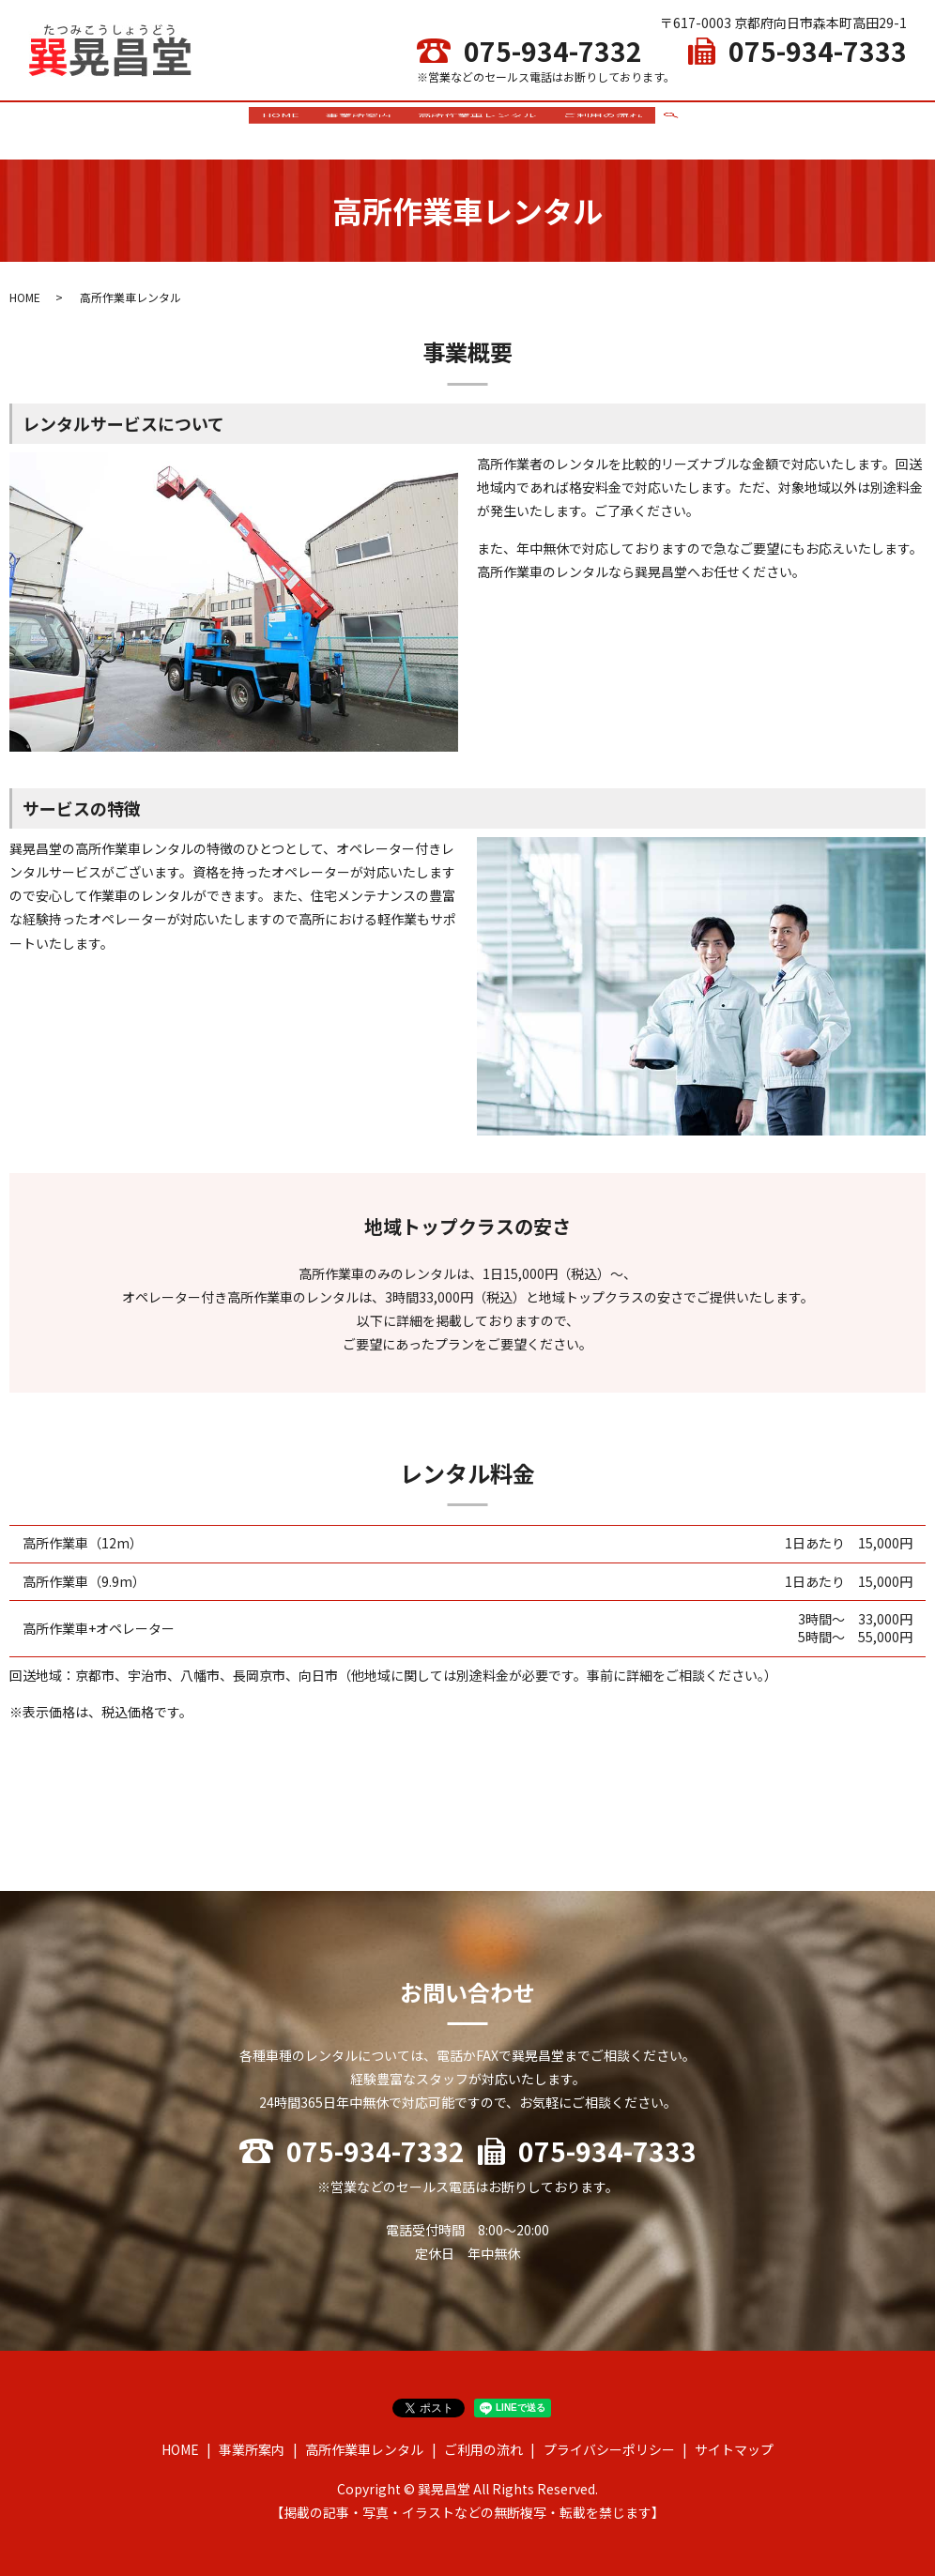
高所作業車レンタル (480, 125)
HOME (273, 125)
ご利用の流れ (610, 125)
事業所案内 (356, 125)
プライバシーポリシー (609, 2441)
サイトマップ (734, 2441)
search (681, 127)
